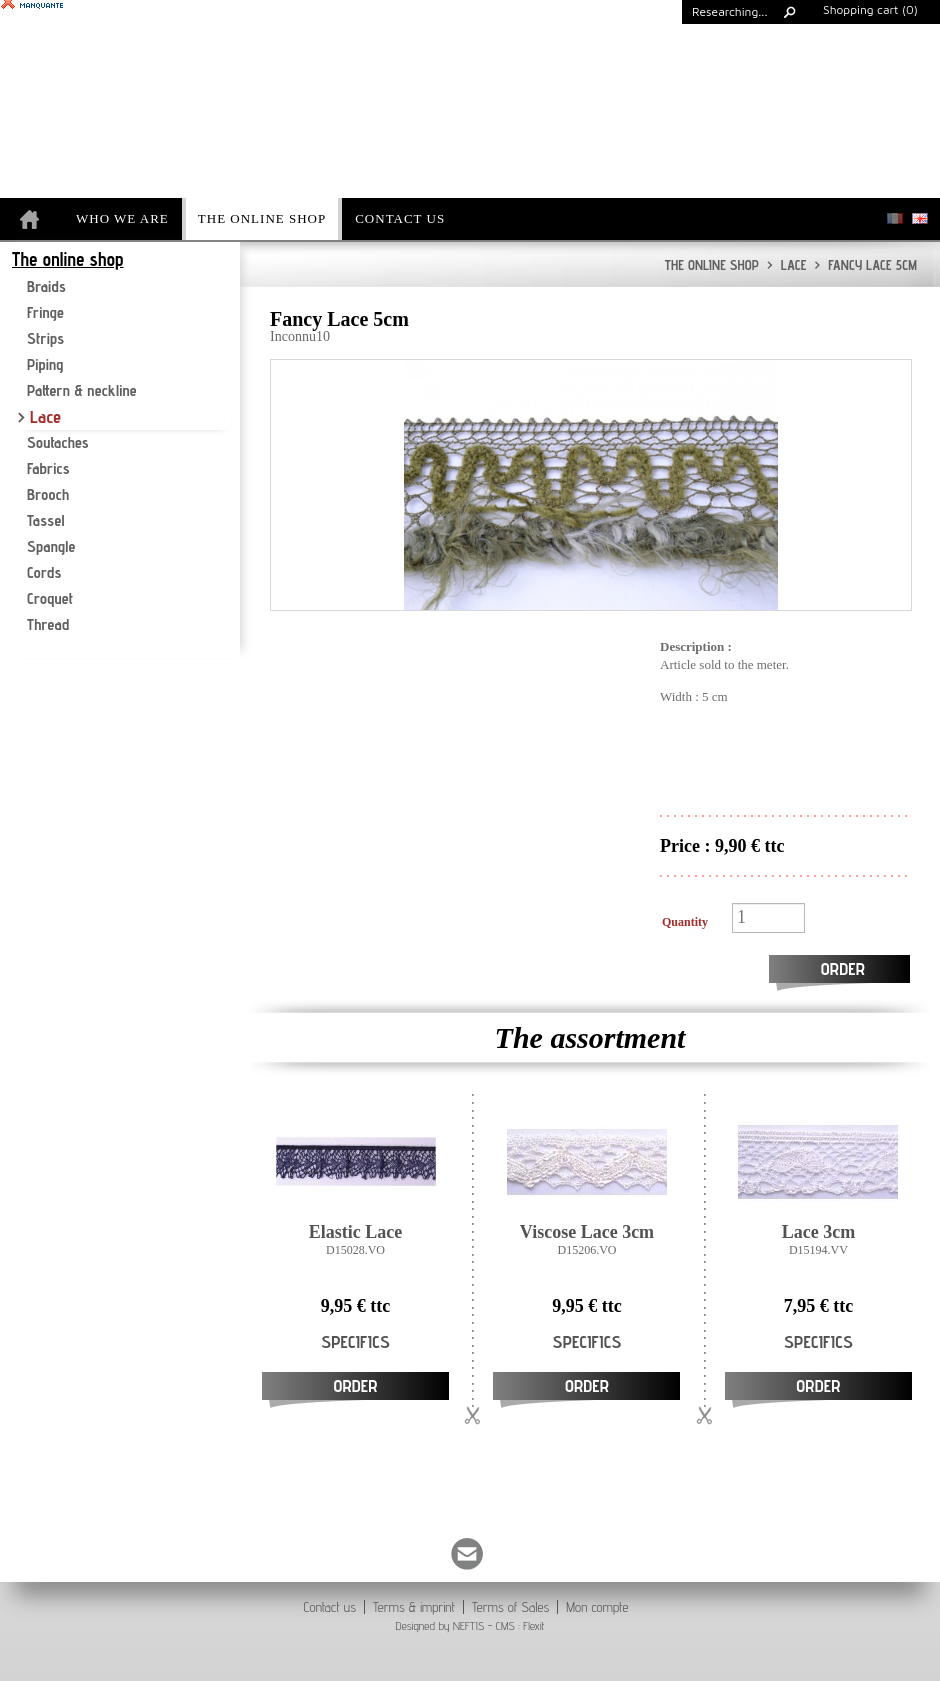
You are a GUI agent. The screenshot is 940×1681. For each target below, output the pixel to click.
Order (843, 968)
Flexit (533, 1625)
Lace (787, 265)
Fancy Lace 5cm (866, 265)
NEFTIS (468, 1625)
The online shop (712, 265)
